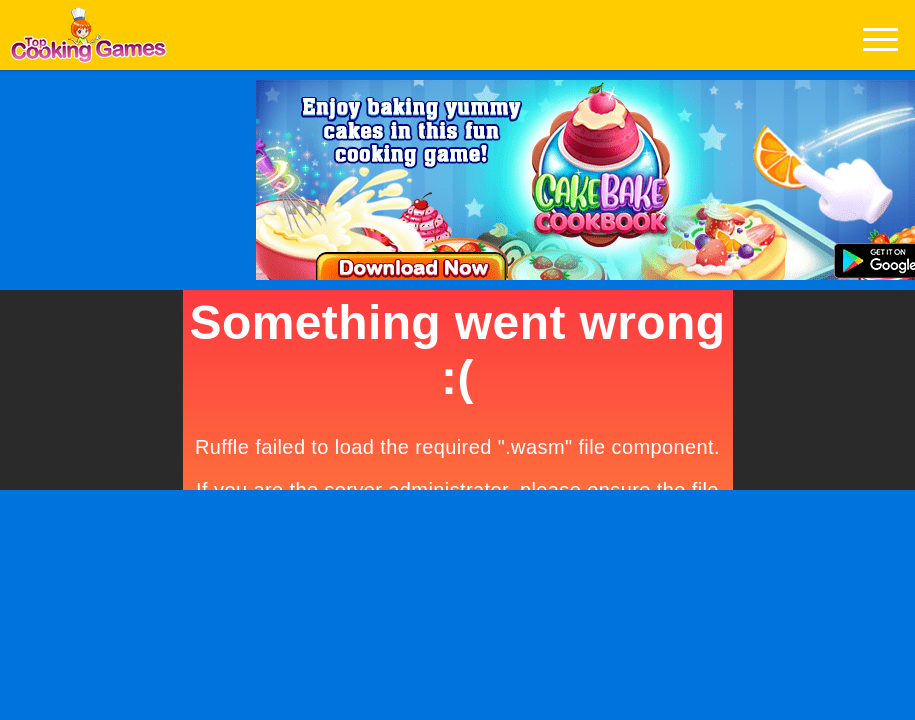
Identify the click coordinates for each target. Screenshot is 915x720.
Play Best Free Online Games (88, 40)
